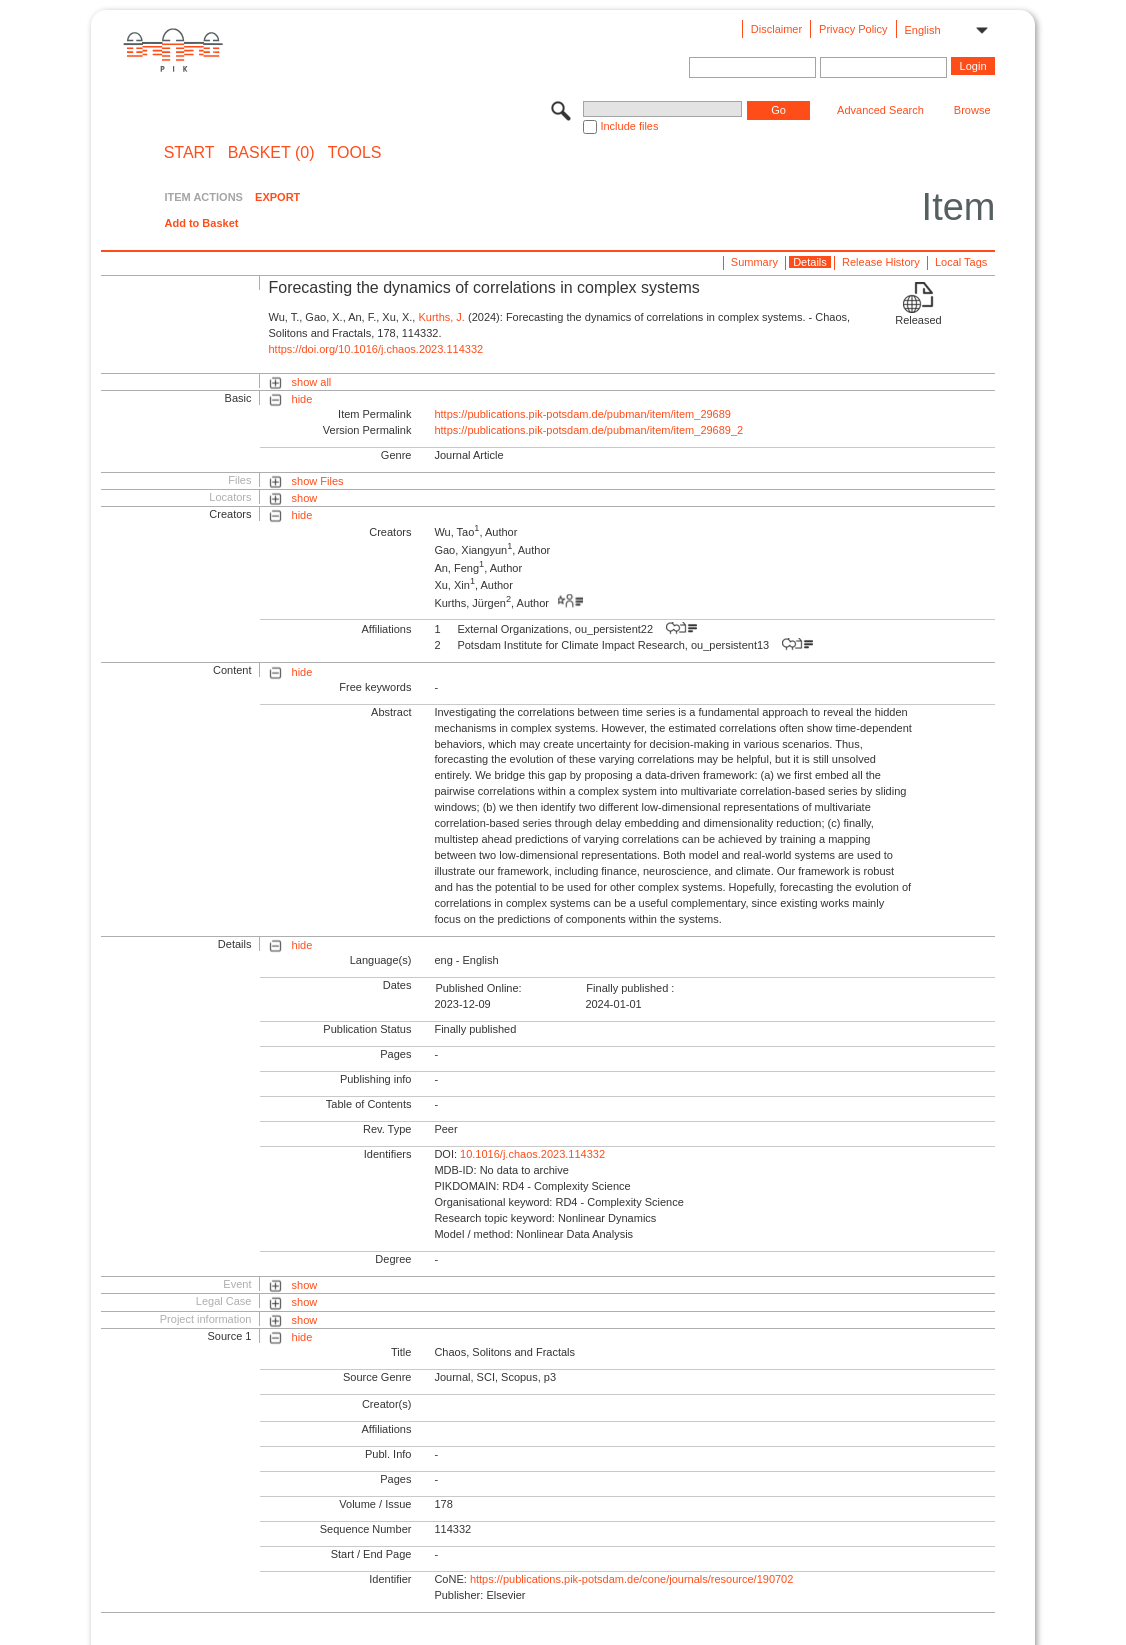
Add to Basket (201, 223)
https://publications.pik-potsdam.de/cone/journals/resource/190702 (631, 1579)
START (189, 153)
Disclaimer (776, 29)
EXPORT (277, 197)
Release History (881, 262)
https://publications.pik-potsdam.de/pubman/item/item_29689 (582, 414)
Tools (355, 153)
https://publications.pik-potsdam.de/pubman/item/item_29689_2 (588, 430)
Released (918, 320)
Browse (972, 110)
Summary (754, 262)
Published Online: (478, 988)
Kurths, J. (441, 317)
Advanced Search (880, 110)
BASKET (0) (271, 153)
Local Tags (961, 262)
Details (810, 262)
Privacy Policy (853, 29)
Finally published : (630, 988)
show (305, 498)
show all (312, 382)
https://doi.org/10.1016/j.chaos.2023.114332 (375, 349)
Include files (629, 126)
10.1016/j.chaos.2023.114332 (532, 1154)
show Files (318, 481)
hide (302, 399)
